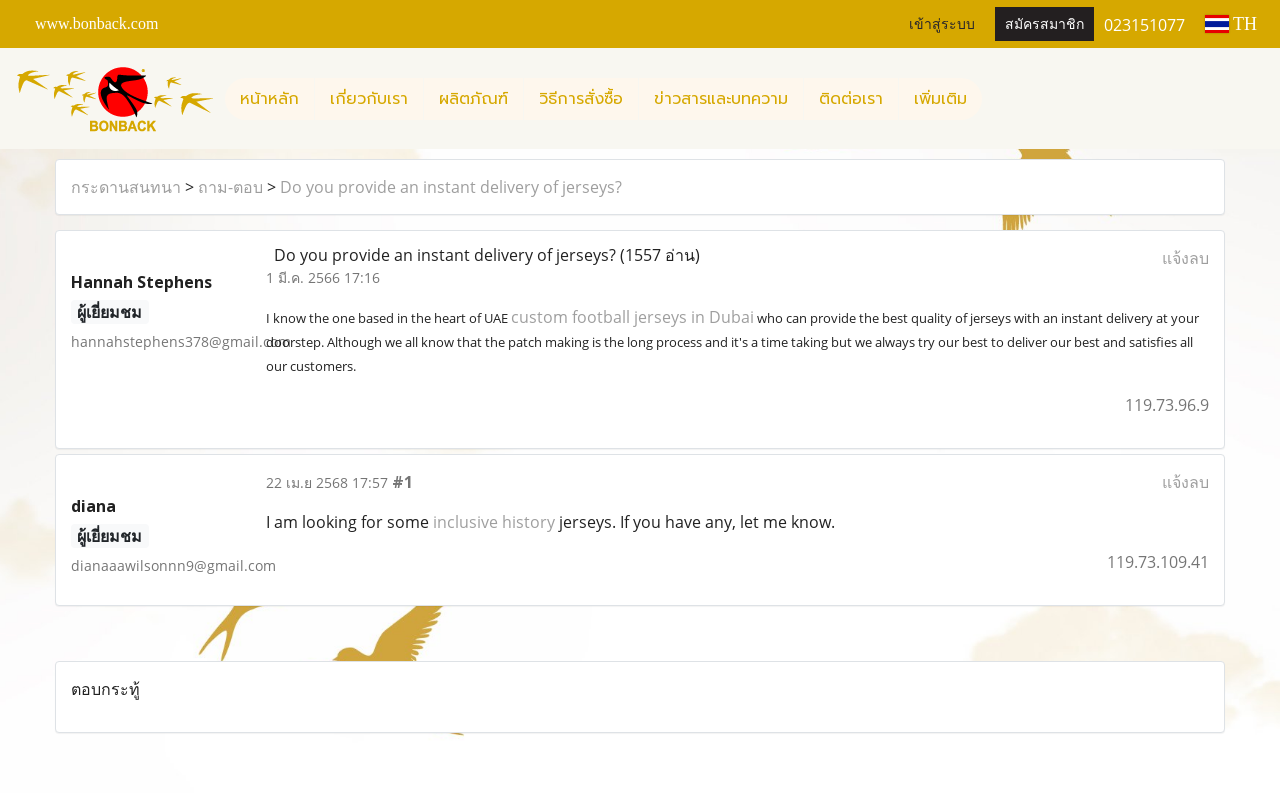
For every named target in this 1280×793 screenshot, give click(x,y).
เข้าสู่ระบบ (942, 24)
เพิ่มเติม (940, 99)
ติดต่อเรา (851, 99)
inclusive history (494, 522)
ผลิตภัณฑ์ (473, 99)
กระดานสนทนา (126, 187)
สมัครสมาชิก (1044, 24)
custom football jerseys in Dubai (632, 317)
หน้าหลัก (269, 99)
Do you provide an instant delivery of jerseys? (451, 187)
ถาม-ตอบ (230, 187)
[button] (1000, 99)
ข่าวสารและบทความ (721, 99)
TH (1231, 24)
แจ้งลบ (1185, 258)
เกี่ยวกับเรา (369, 99)
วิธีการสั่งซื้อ (581, 99)
